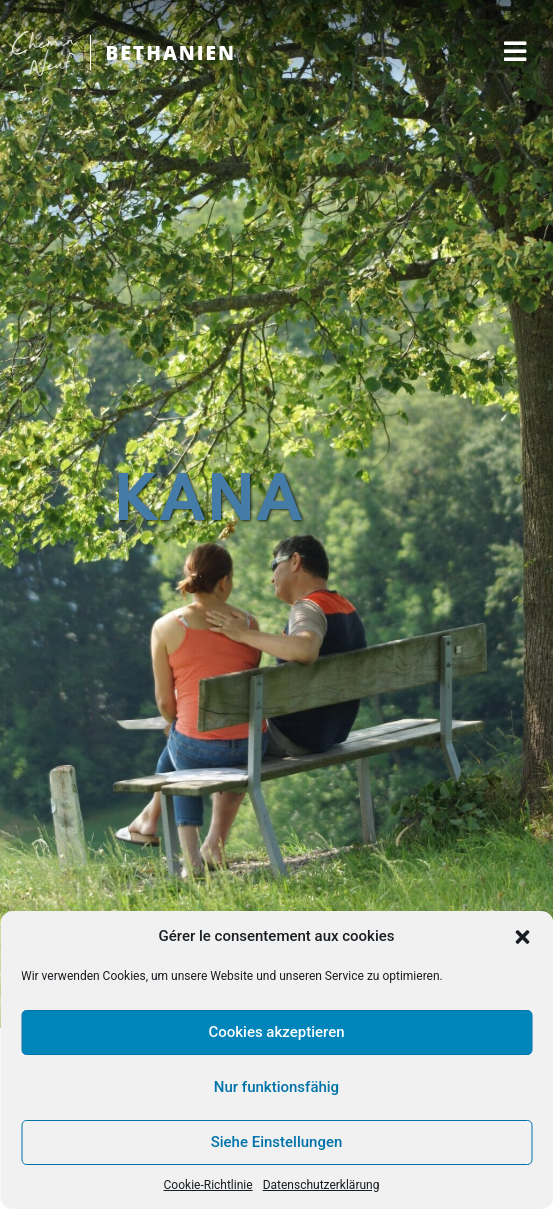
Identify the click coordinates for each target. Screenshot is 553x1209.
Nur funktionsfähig (276, 1087)
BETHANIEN (170, 52)
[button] (522, 937)
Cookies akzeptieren (276, 1032)
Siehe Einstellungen (277, 1142)
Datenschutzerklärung (321, 1185)
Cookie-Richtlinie (208, 1185)
